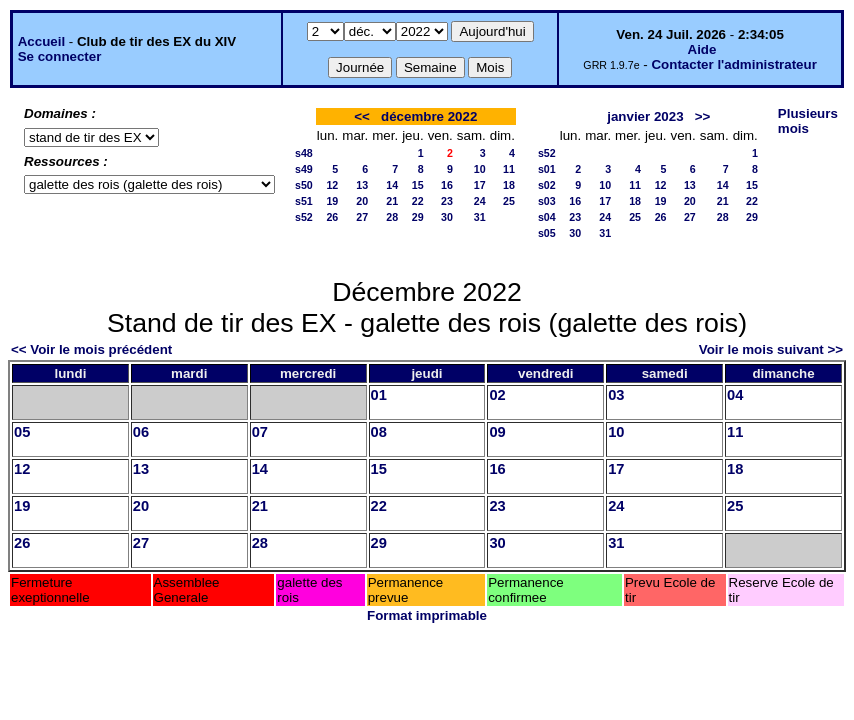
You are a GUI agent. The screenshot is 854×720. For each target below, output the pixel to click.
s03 (547, 201)
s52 (304, 217)
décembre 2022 (429, 116)
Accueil (41, 41)
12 (332, 185)
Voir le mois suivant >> (771, 349)
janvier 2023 (645, 116)
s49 (304, 169)
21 (392, 201)
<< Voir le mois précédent (91, 349)
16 (447, 185)
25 (509, 201)
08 (379, 432)
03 (616, 395)
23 (447, 201)
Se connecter (60, 56)
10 (480, 169)
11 (509, 169)
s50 (304, 185)
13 (362, 185)
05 (22, 432)
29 (418, 217)
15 (418, 185)
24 (480, 201)
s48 (304, 153)
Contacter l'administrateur (733, 64)
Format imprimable (427, 615)
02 (497, 395)
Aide (702, 49)
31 (480, 217)
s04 (547, 217)
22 (418, 201)
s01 (547, 169)
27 (362, 217)
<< (362, 116)
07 (260, 432)
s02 (547, 185)
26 (332, 217)
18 (509, 185)
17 (480, 185)
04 (735, 395)
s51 (304, 201)
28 (392, 217)
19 (332, 201)
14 (392, 185)
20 (362, 201)
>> (703, 116)
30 (447, 217)
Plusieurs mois (808, 121)
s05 (547, 233)
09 (497, 432)
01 (379, 395)
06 (141, 432)
